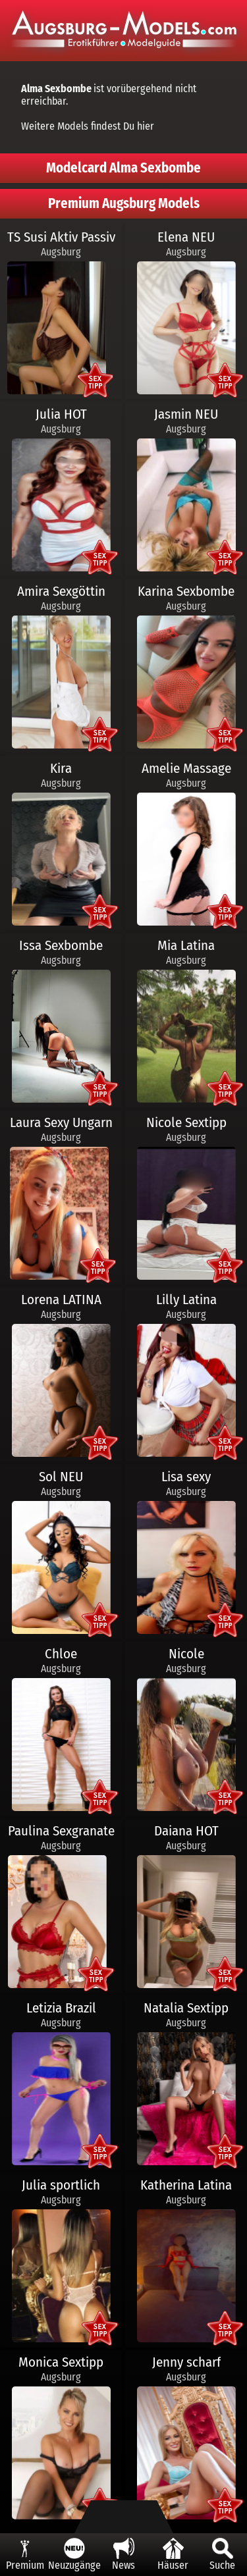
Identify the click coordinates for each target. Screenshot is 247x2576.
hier (145, 126)
